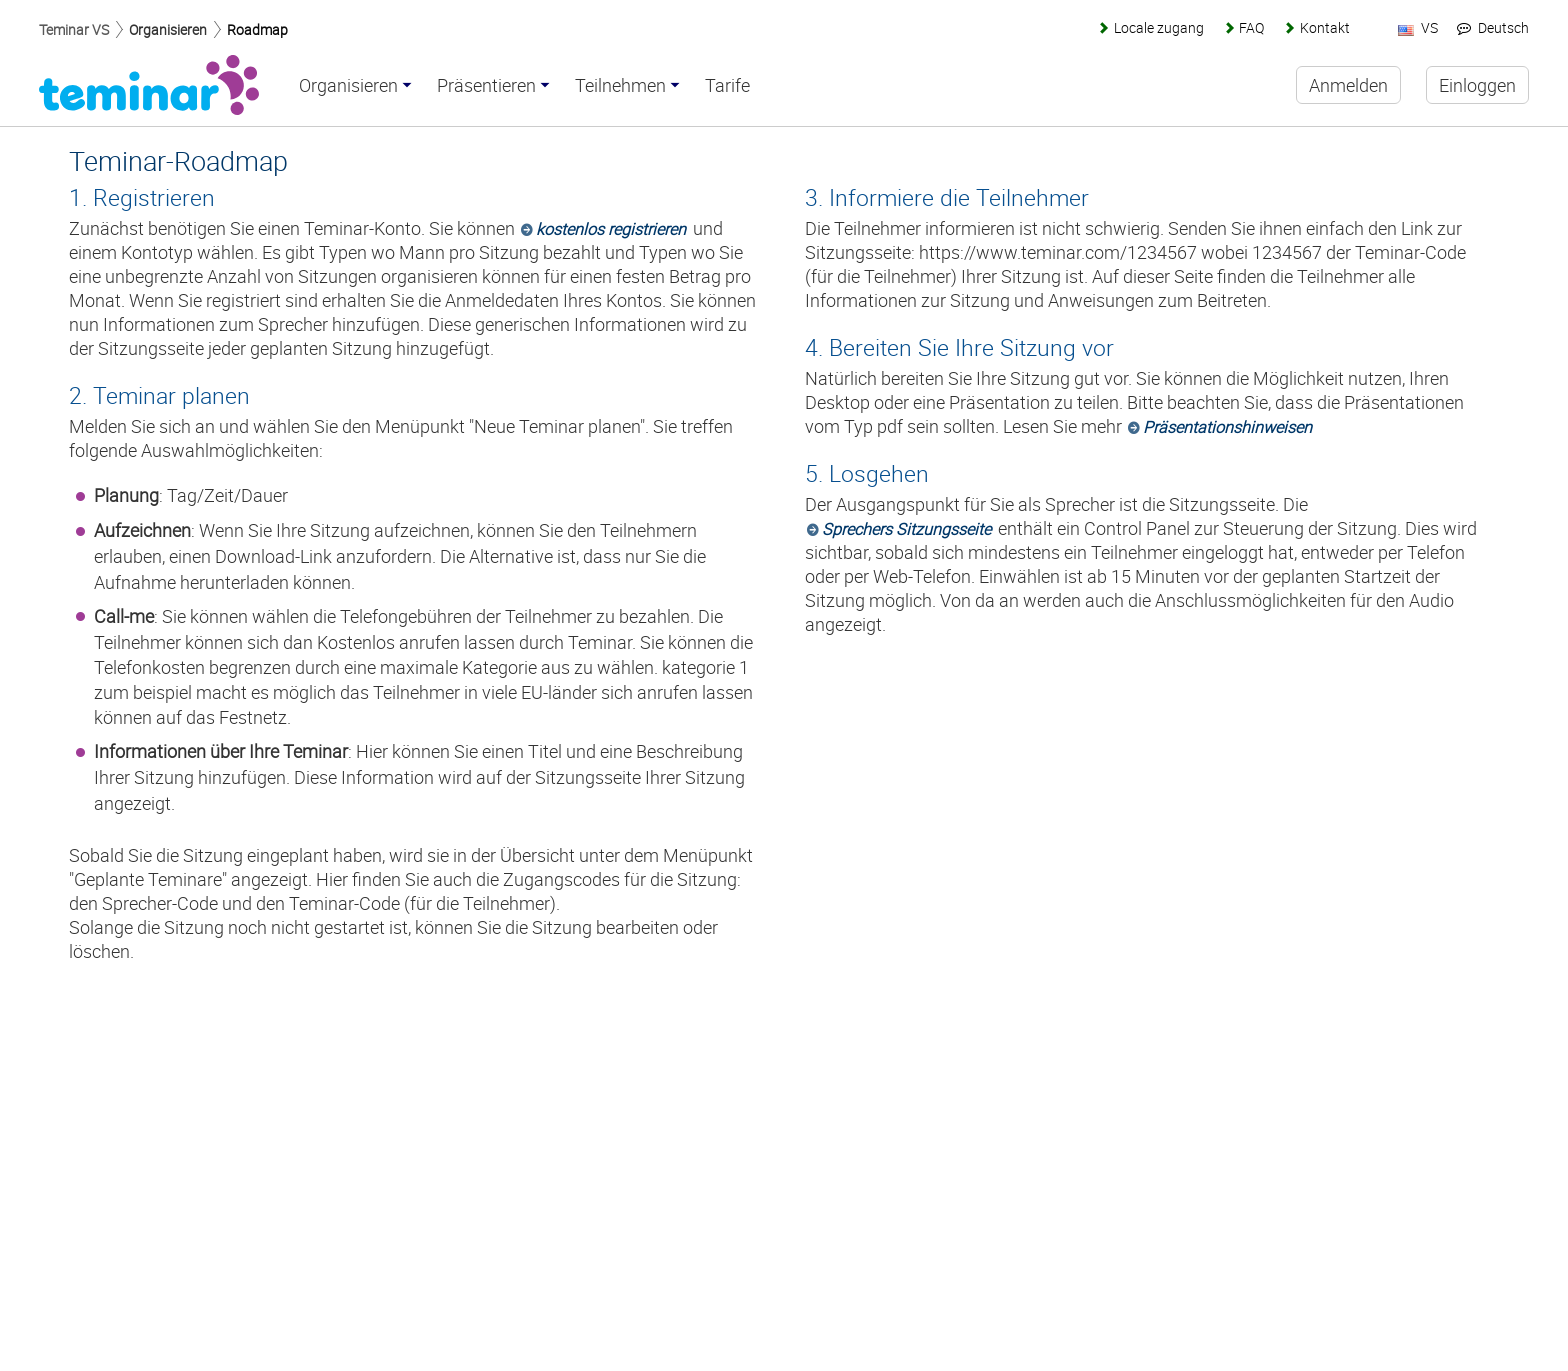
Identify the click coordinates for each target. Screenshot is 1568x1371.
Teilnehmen (620, 86)
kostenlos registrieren (611, 229)
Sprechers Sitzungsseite (906, 529)
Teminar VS (74, 29)
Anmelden (1348, 85)
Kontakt (1325, 27)
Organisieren (168, 29)
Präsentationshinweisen (1227, 427)
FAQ (1251, 27)
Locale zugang (1159, 27)
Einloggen (1477, 85)
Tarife (727, 86)
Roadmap (257, 29)
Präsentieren (486, 86)
